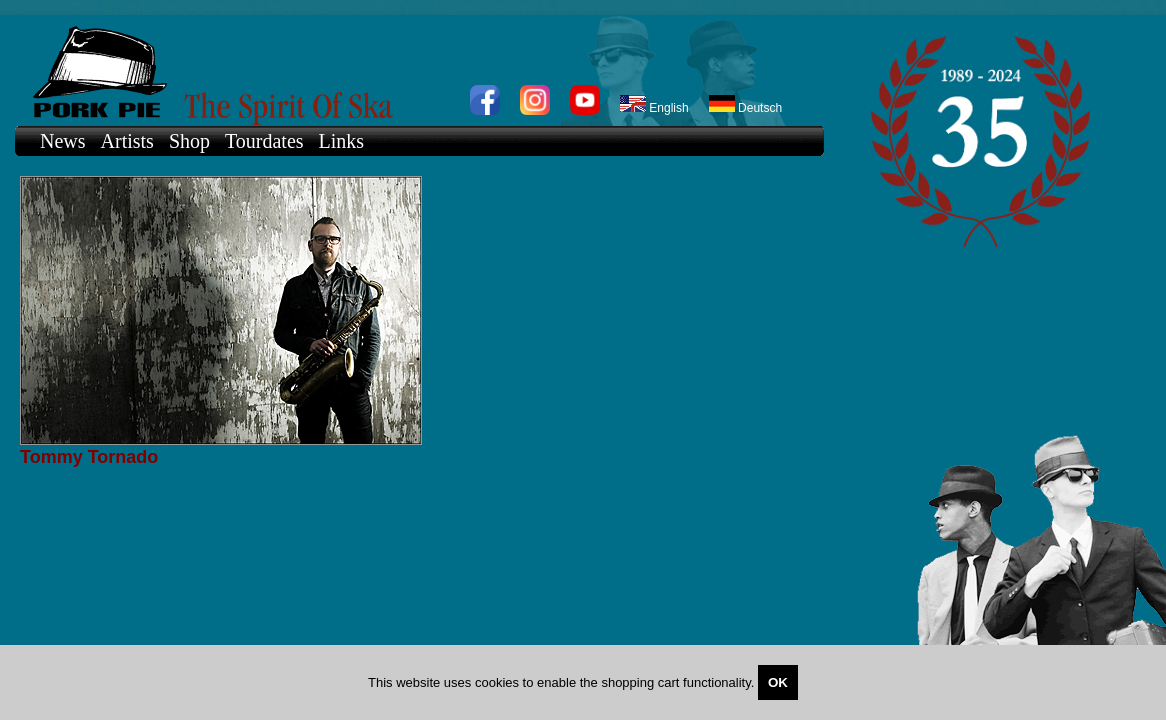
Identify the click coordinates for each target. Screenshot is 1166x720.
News (63, 141)
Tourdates (264, 141)
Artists (127, 141)
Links (342, 141)
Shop (189, 141)
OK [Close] (778, 682)
